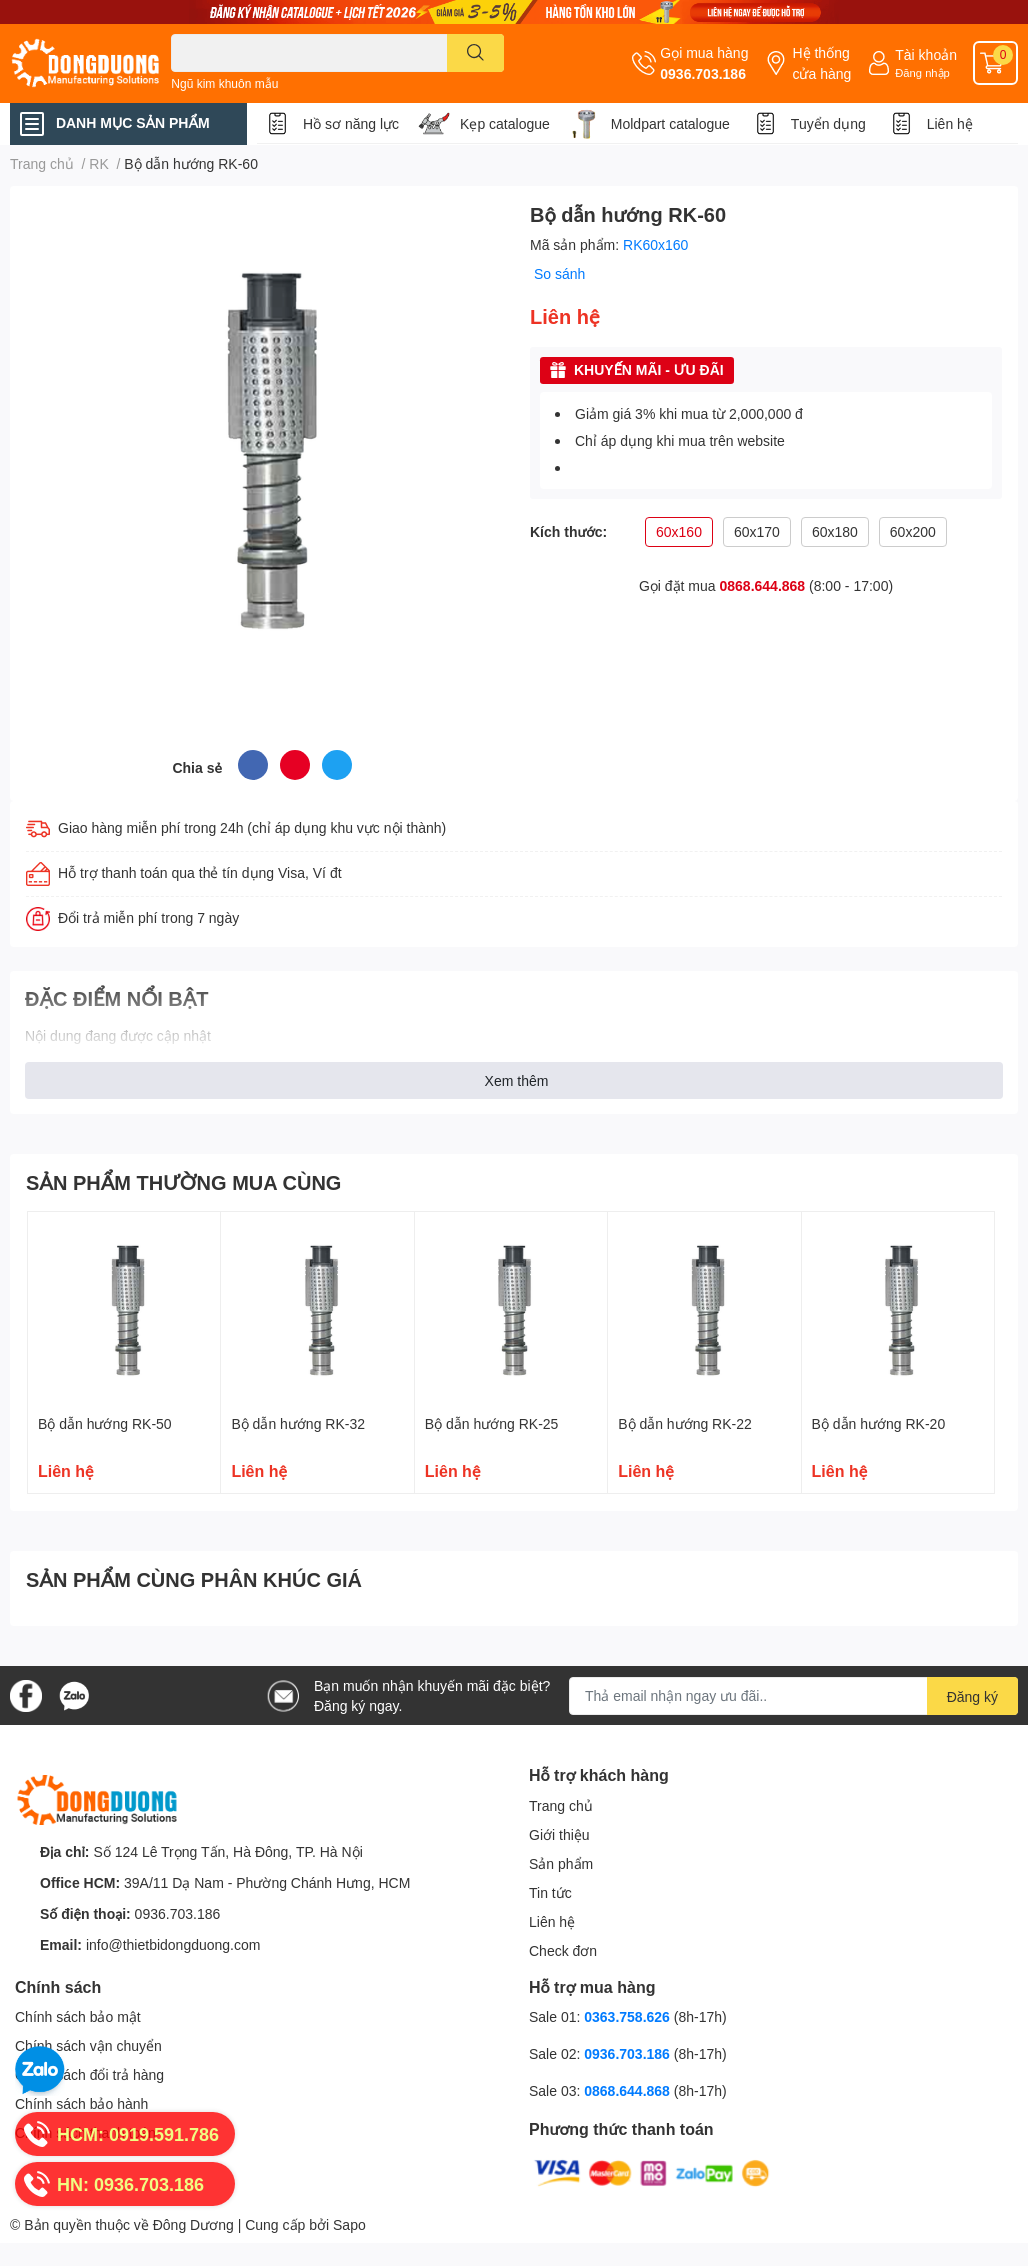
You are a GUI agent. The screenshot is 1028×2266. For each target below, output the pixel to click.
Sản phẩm (561, 1863)
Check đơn (563, 1950)
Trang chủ (561, 1805)
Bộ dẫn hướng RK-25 (492, 1423)
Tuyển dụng (828, 123)
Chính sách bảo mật (78, 2016)
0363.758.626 (629, 2016)
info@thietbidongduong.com (173, 1944)
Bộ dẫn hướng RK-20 (879, 1423)
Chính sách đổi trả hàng (89, 2074)
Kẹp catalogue (505, 123)
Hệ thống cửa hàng (821, 63)
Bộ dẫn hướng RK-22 (685, 1423)
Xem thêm (517, 1080)
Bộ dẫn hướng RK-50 (105, 1423)
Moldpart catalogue (670, 123)
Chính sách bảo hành (81, 2103)
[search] (475, 53)
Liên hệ (950, 123)
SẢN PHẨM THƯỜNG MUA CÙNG (183, 1182)
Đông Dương (193, 2224)
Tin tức (550, 1892)
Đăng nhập (922, 72)
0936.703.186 (703, 73)
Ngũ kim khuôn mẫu (224, 83)
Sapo (349, 2224)
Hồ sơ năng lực (351, 123)
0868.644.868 (763, 585)
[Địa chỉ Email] (793, 1696)
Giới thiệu (559, 1834)
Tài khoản (926, 54)
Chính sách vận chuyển (88, 2045)
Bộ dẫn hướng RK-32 (298, 1423)
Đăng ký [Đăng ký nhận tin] (972, 1696)
